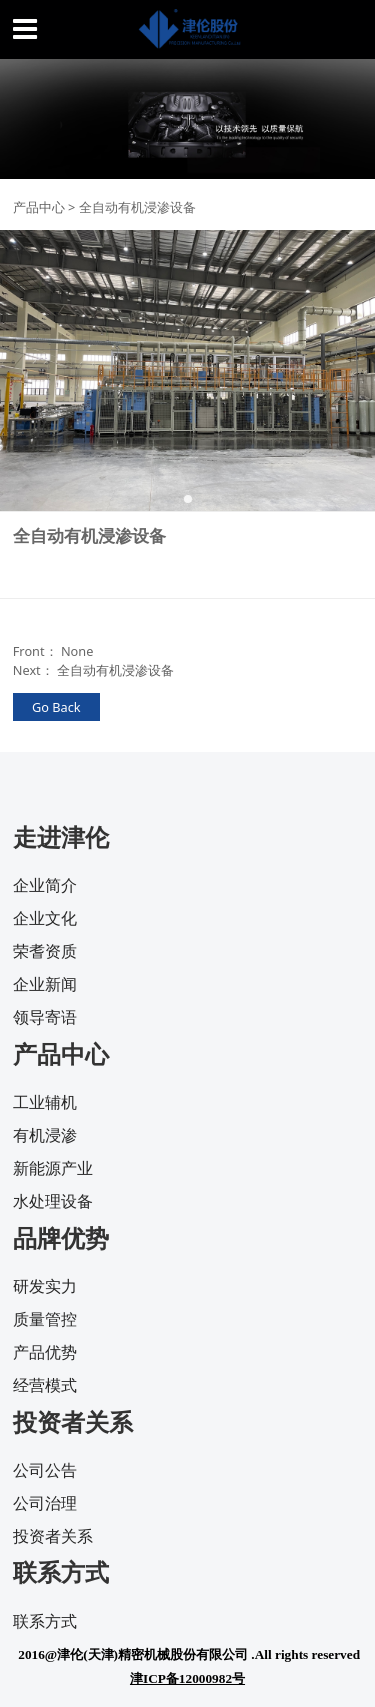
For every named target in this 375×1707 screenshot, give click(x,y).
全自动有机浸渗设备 (115, 670)
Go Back (56, 707)
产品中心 (39, 207)
